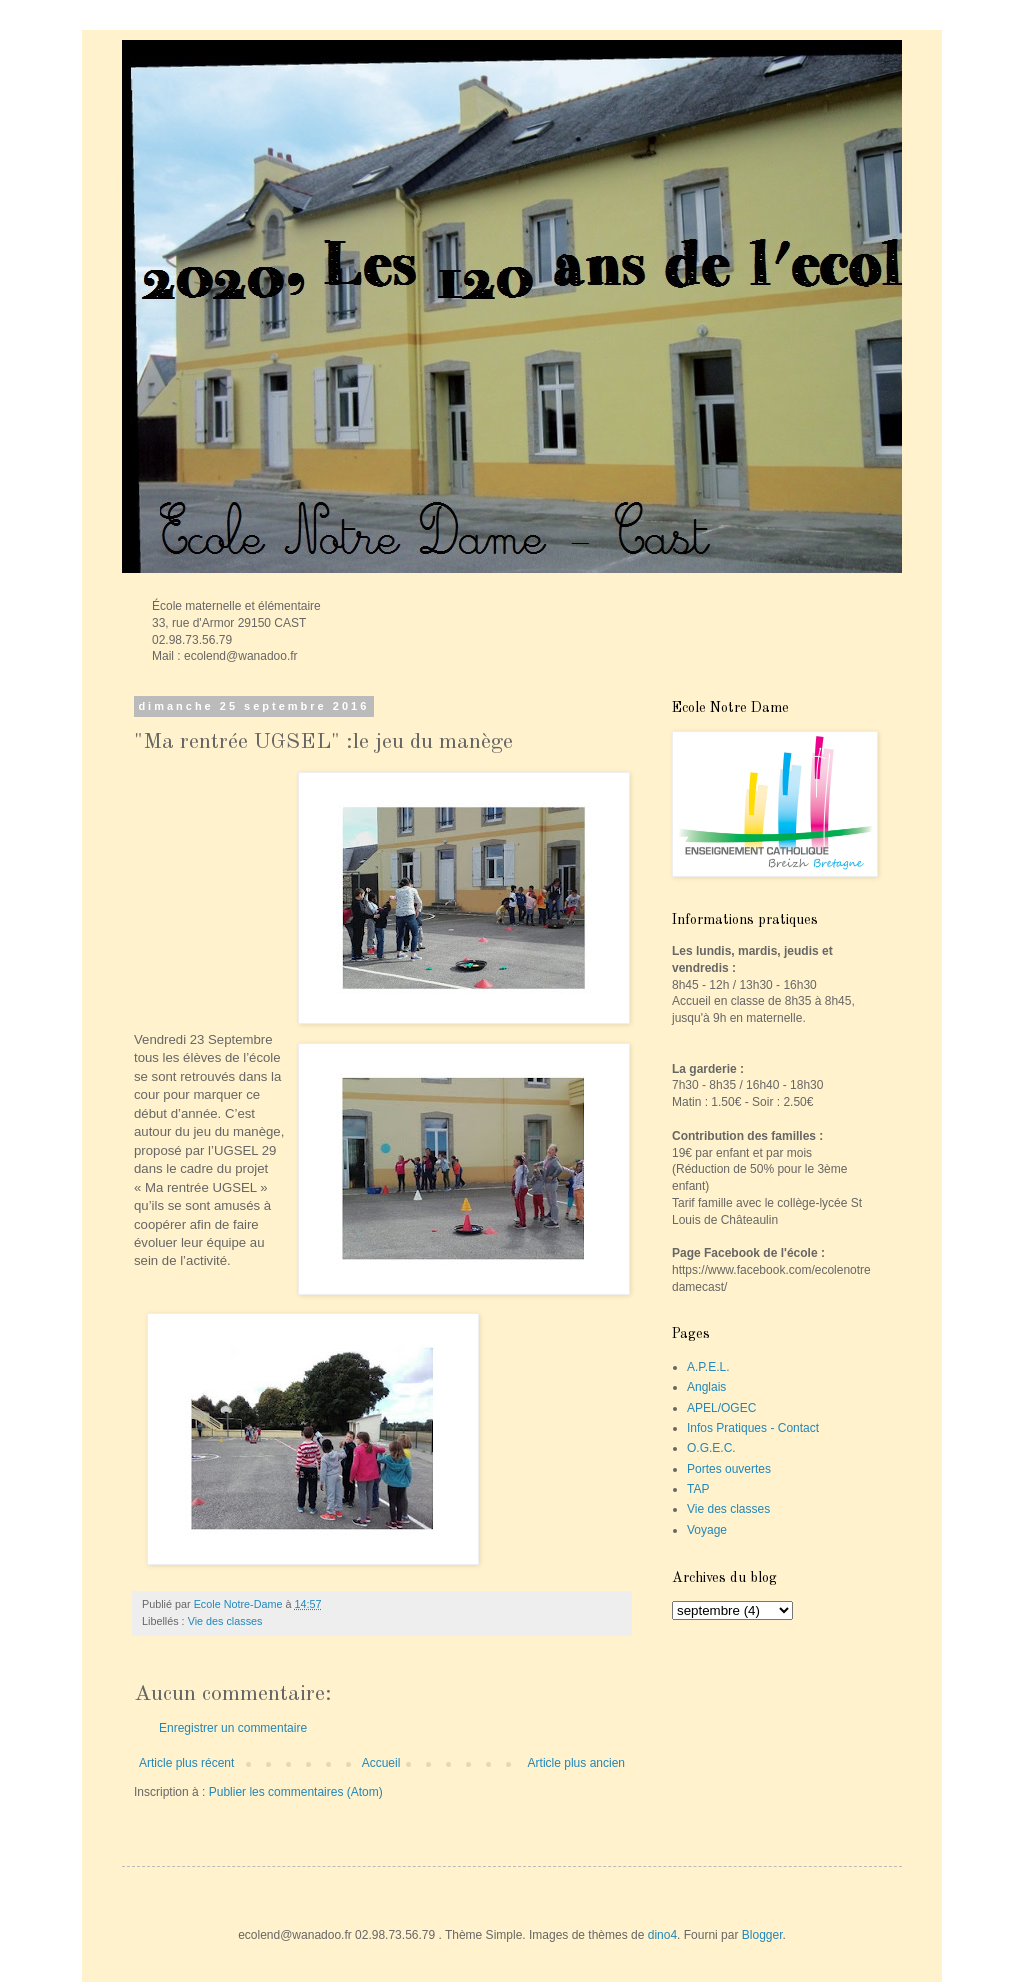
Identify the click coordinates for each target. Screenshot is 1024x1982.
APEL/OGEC (721, 1408)
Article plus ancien (576, 1763)
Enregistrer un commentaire (233, 1728)
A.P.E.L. (708, 1367)
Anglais (706, 1387)
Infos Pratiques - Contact (753, 1428)
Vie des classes (225, 1621)
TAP (698, 1489)
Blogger (762, 1935)
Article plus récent (186, 1763)
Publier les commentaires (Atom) (296, 1792)
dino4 (662, 1935)
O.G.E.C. (711, 1448)
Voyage (707, 1530)
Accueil (381, 1763)
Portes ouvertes (729, 1469)
